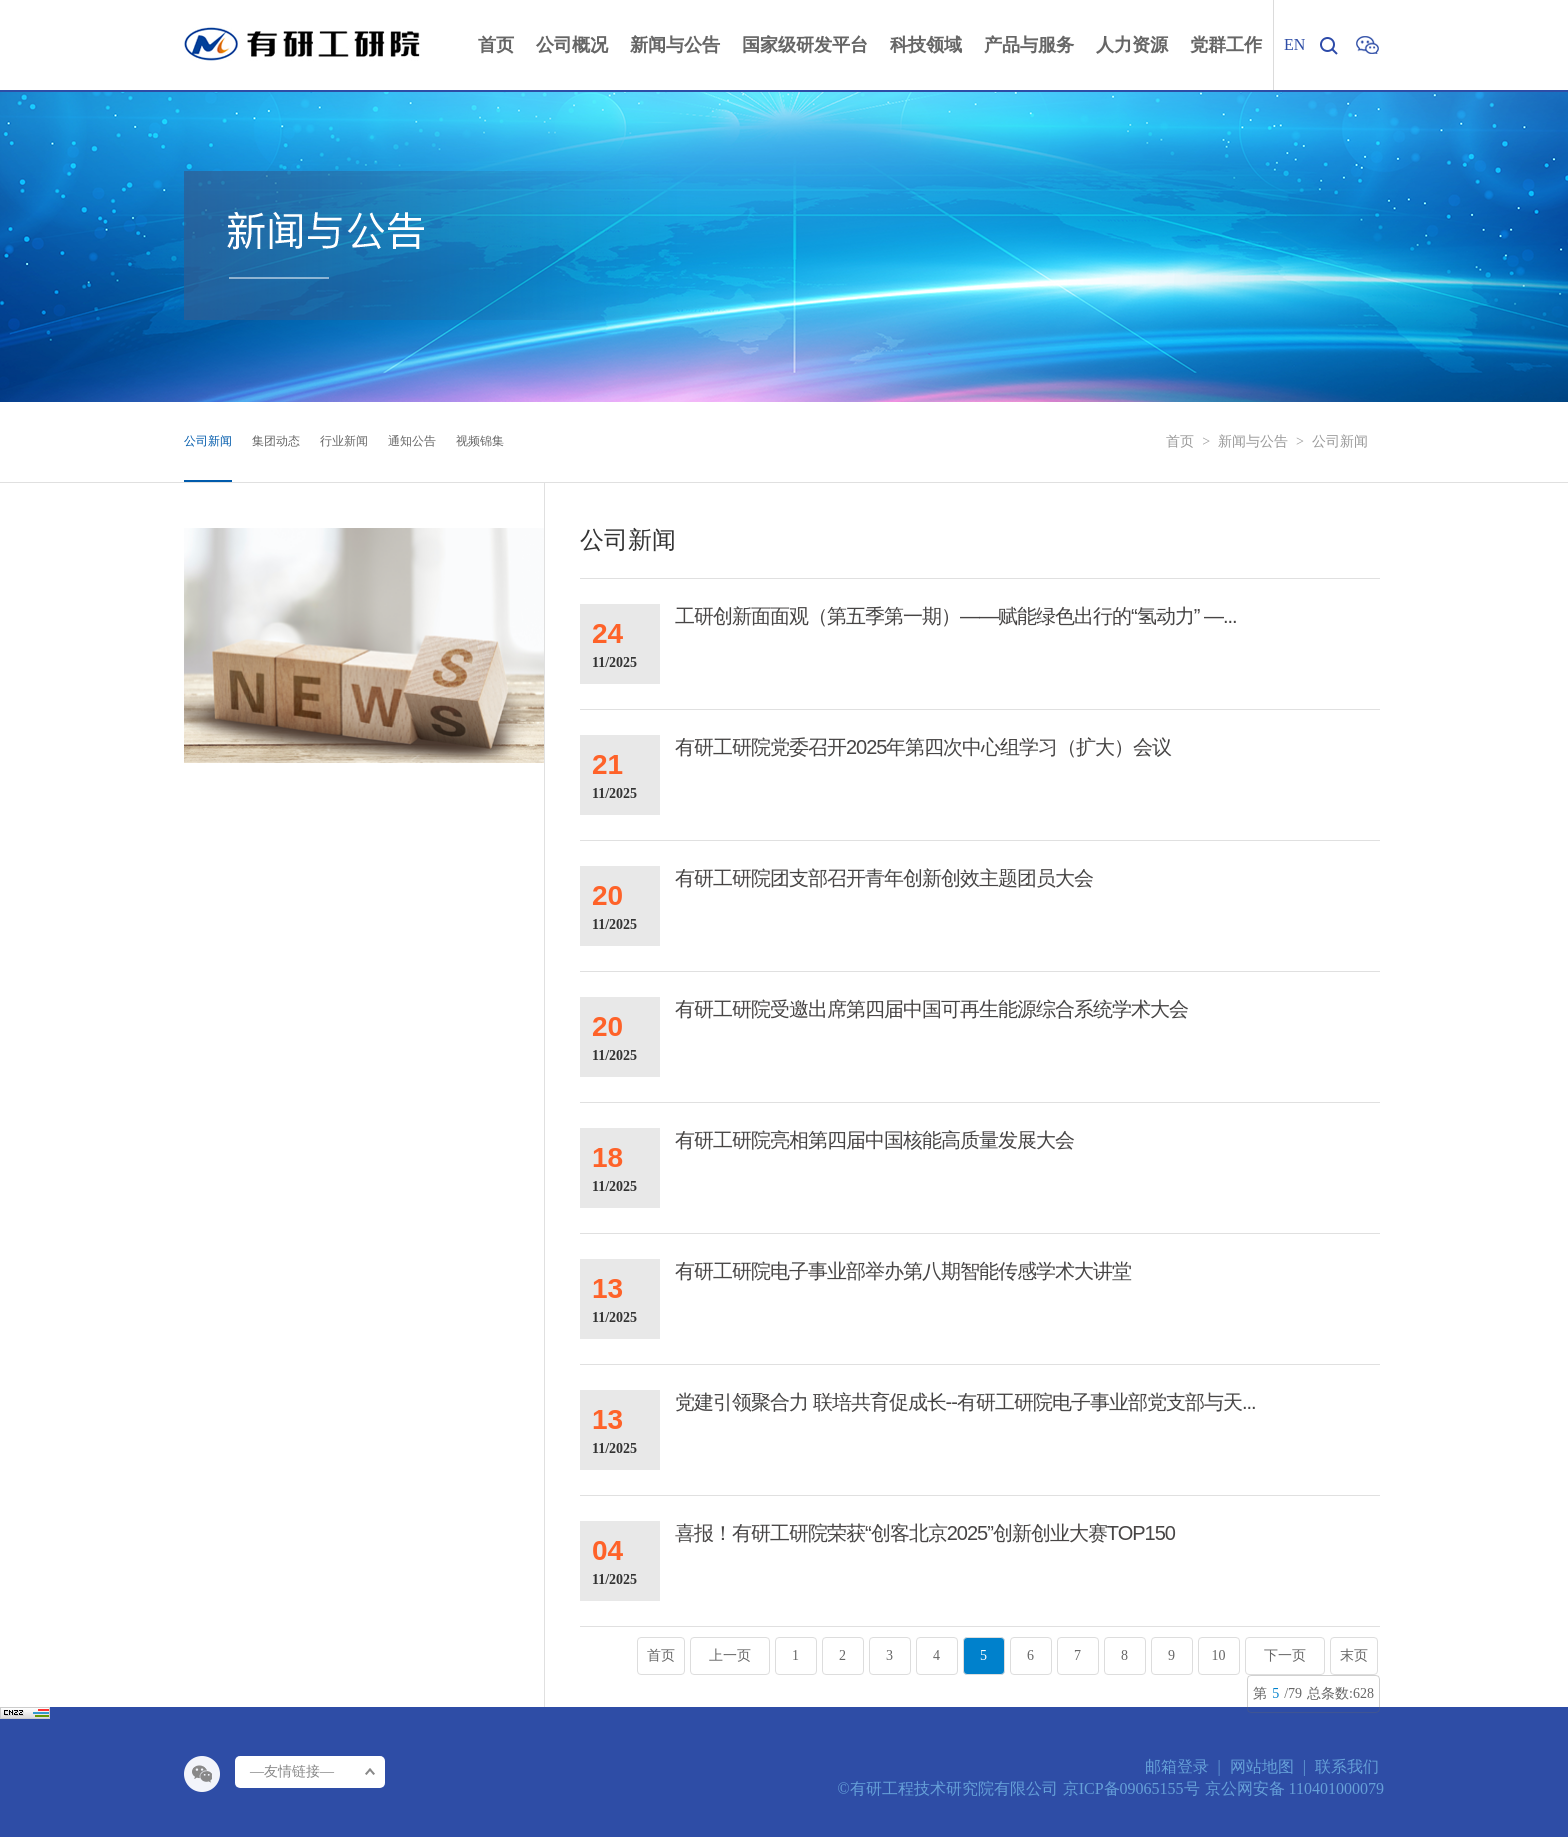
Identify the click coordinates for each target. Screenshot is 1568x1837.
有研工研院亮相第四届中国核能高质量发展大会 (874, 1140)
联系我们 (1347, 1766)
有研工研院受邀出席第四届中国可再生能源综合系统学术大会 (931, 1009)
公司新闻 (1340, 441)
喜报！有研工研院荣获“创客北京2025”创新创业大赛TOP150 (925, 1533)
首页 (1180, 441)
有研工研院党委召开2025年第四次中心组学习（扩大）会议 (923, 747)
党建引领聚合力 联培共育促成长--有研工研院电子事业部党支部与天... (965, 1402)
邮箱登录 (1177, 1766)
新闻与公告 (1253, 441)
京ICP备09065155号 (1131, 1788)
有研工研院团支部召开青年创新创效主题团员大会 (884, 878)
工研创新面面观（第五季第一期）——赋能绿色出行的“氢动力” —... (956, 616)
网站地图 (1262, 1766)
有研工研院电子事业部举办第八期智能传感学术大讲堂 (903, 1271)
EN (1294, 44)
